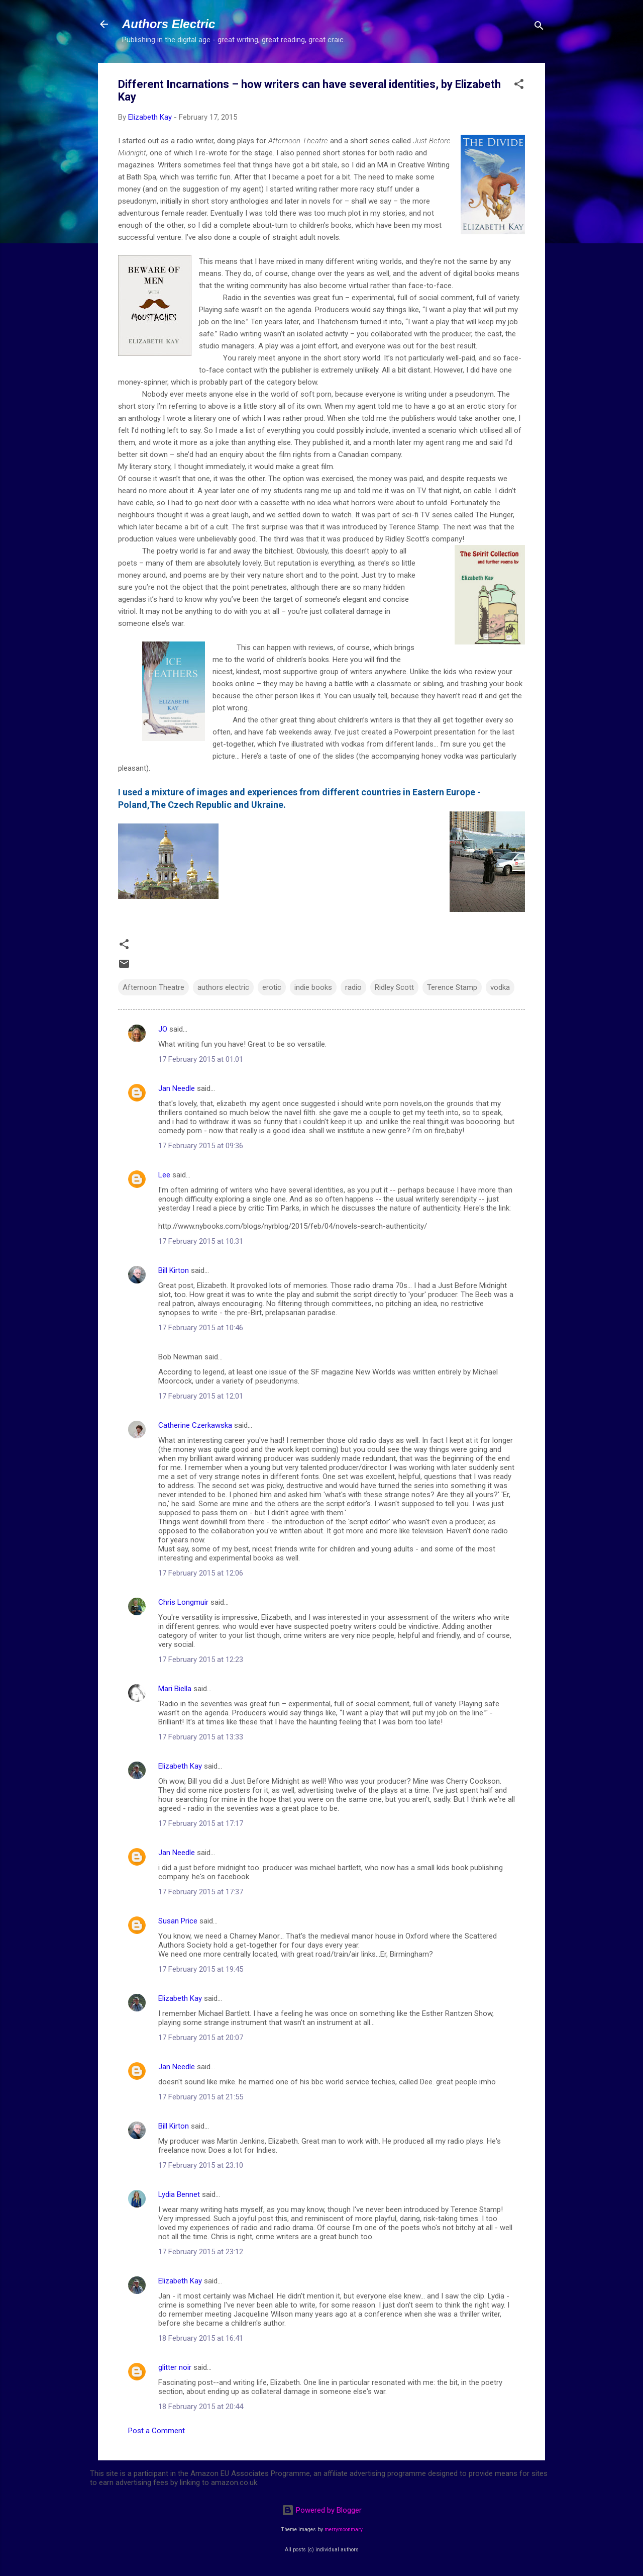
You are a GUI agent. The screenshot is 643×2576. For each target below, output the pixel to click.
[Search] (539, 27)
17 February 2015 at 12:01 (200, 1396)
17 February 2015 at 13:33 (200, 1736)
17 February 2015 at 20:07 (200, 2037)
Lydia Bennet (179, 2194)
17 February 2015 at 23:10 (200, 2165)
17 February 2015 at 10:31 (200, 1241)
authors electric (223, 987)
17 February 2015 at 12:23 (200, 1659)
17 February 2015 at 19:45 (200, 1969)
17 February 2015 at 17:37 (200, 1891)
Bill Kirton (173, 1270)
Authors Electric (168, 24)
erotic (271, 987)
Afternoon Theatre (153, 987)
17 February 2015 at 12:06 (200, 1573)
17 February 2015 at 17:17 (200, 1823)
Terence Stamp (452, 987)
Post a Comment (156, 2430)
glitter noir (174, 2367)
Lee (164, 1174)
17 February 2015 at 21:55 (200, 2096)
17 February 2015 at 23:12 (200, 2251)
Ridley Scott (394, 987)
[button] (519, 86)
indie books (313, 987)
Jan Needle (176, 1088)
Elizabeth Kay (180, 1766)
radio (353, 987)
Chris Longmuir (183, 1602)
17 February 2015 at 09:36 (200, 1145)
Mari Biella (174, 1688)
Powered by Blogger (322, 2510)
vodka (500, 987)
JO (162, 1029)
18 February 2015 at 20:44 (200, 2406)
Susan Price (177, 1920)
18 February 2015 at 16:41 (200, 2338)
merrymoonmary (344, 2529)
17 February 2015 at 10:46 (200, 1327)
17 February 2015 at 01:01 (200, 1059)
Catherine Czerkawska (195, 1425)
